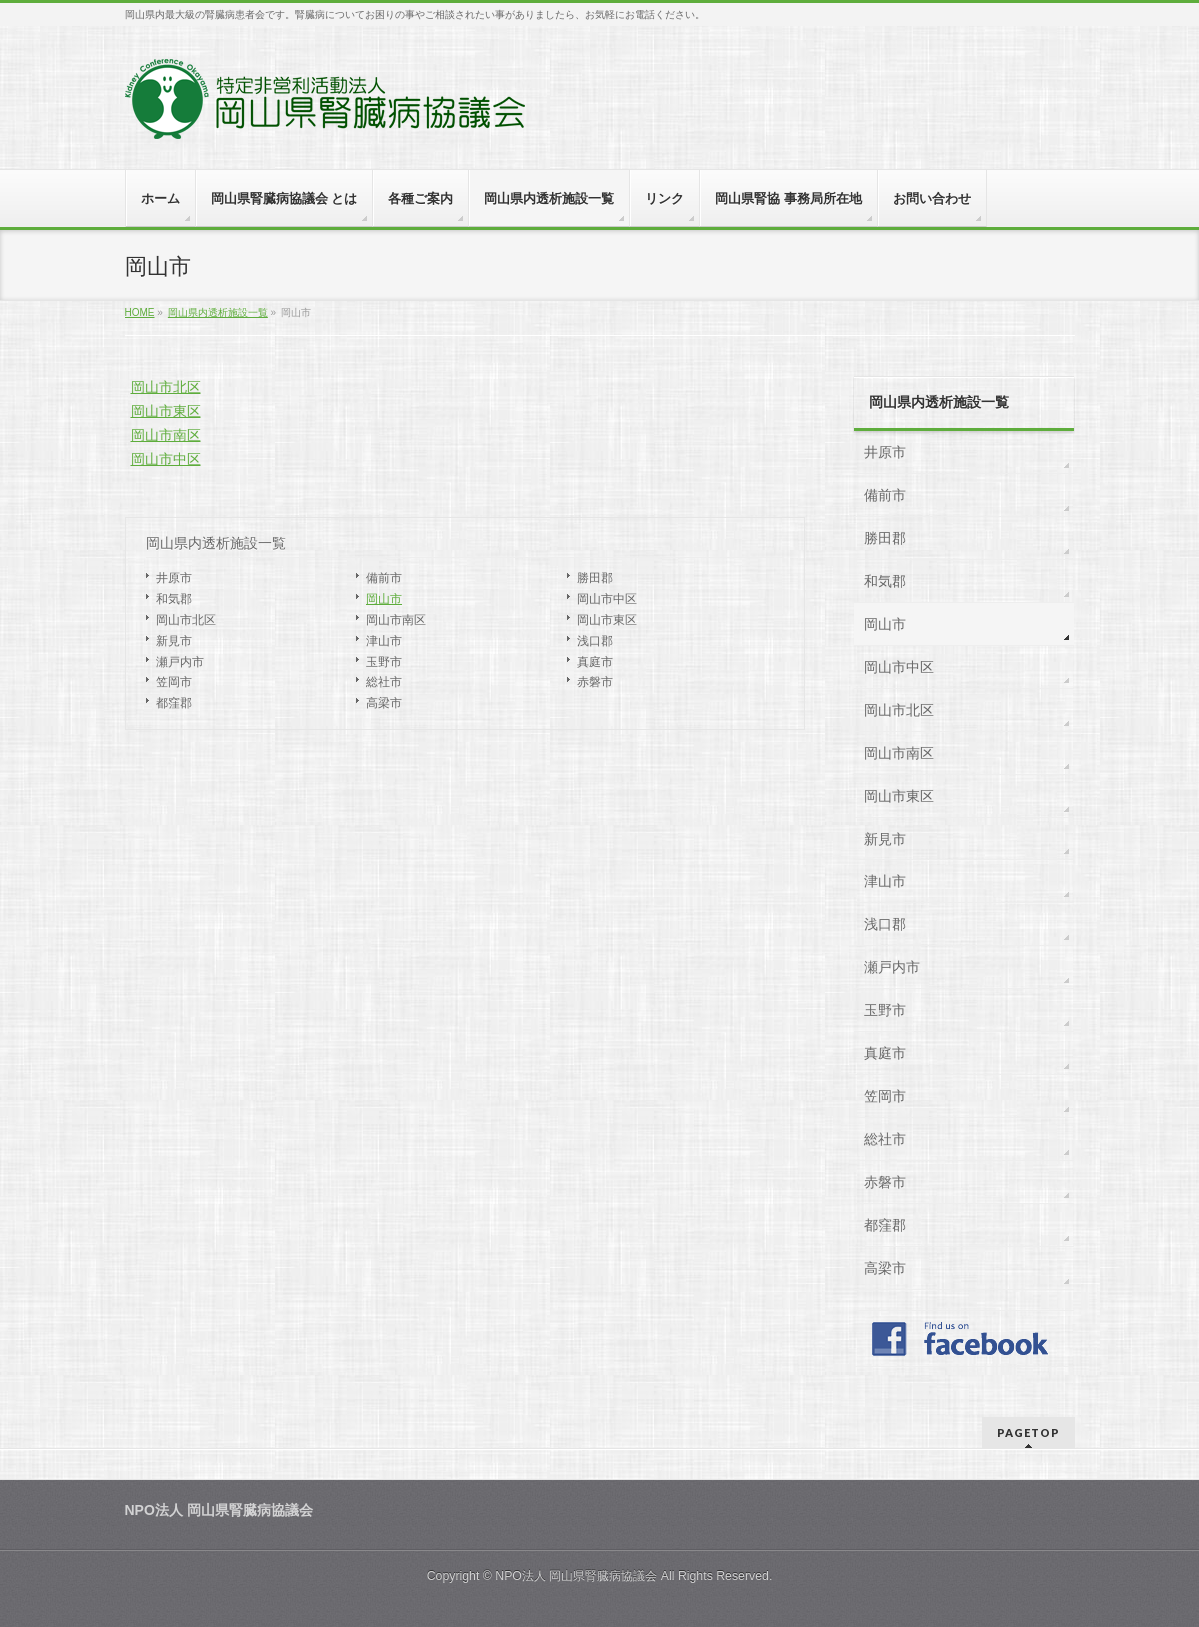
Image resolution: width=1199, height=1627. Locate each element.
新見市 (174, 641)
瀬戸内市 (180, 662)
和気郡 (174, 599)
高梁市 (384, 703)
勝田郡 (595, 578)
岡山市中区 (166, 459)
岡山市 (384, 599)
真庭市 (595, 662)
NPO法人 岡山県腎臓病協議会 (576, 1576)
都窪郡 (174, 703)
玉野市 (384, 662)
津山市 (384, 641)
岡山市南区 (166, 435)
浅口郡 (595, 641)
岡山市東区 (166, 411)
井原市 (174, 578)
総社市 (384, 682)
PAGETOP (1028, 1432)
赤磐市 (595, 682)
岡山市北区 (166, 387)
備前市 (384, 578)
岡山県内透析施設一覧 (216, 543)
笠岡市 (174, 682)
